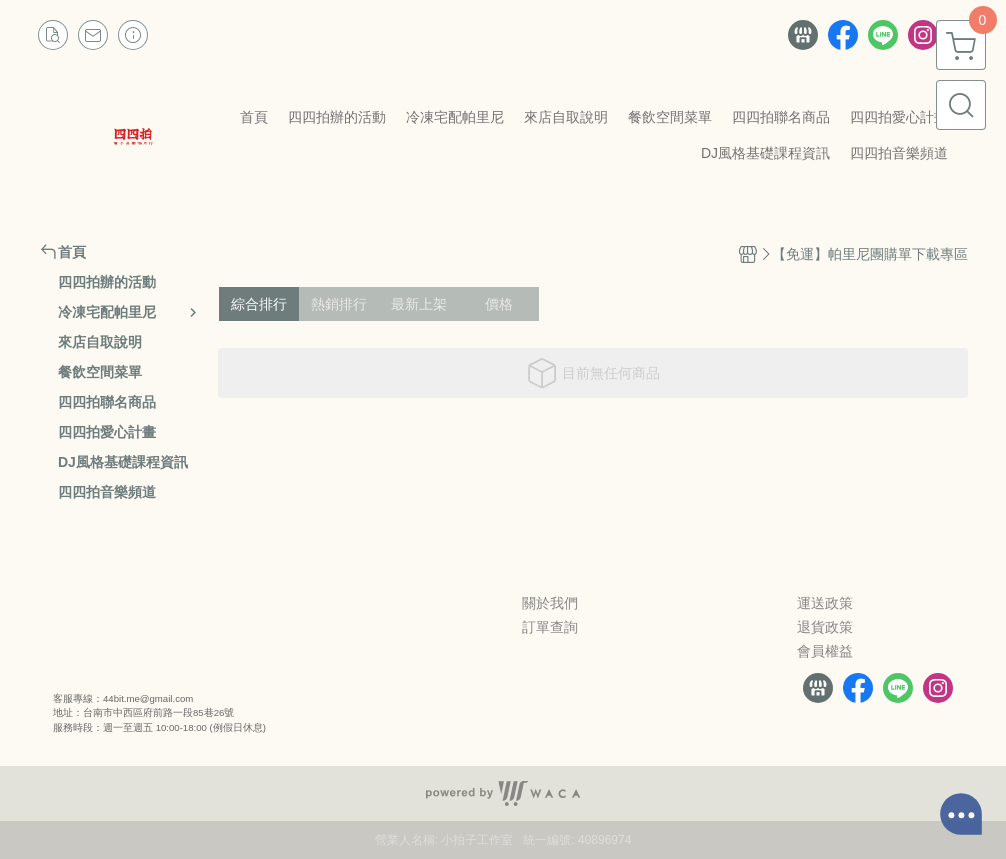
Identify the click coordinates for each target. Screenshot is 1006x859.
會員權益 (825, 651)
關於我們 (550, 603)
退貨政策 (825, 627)
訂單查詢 (550, 627)
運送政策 (825, 603)
